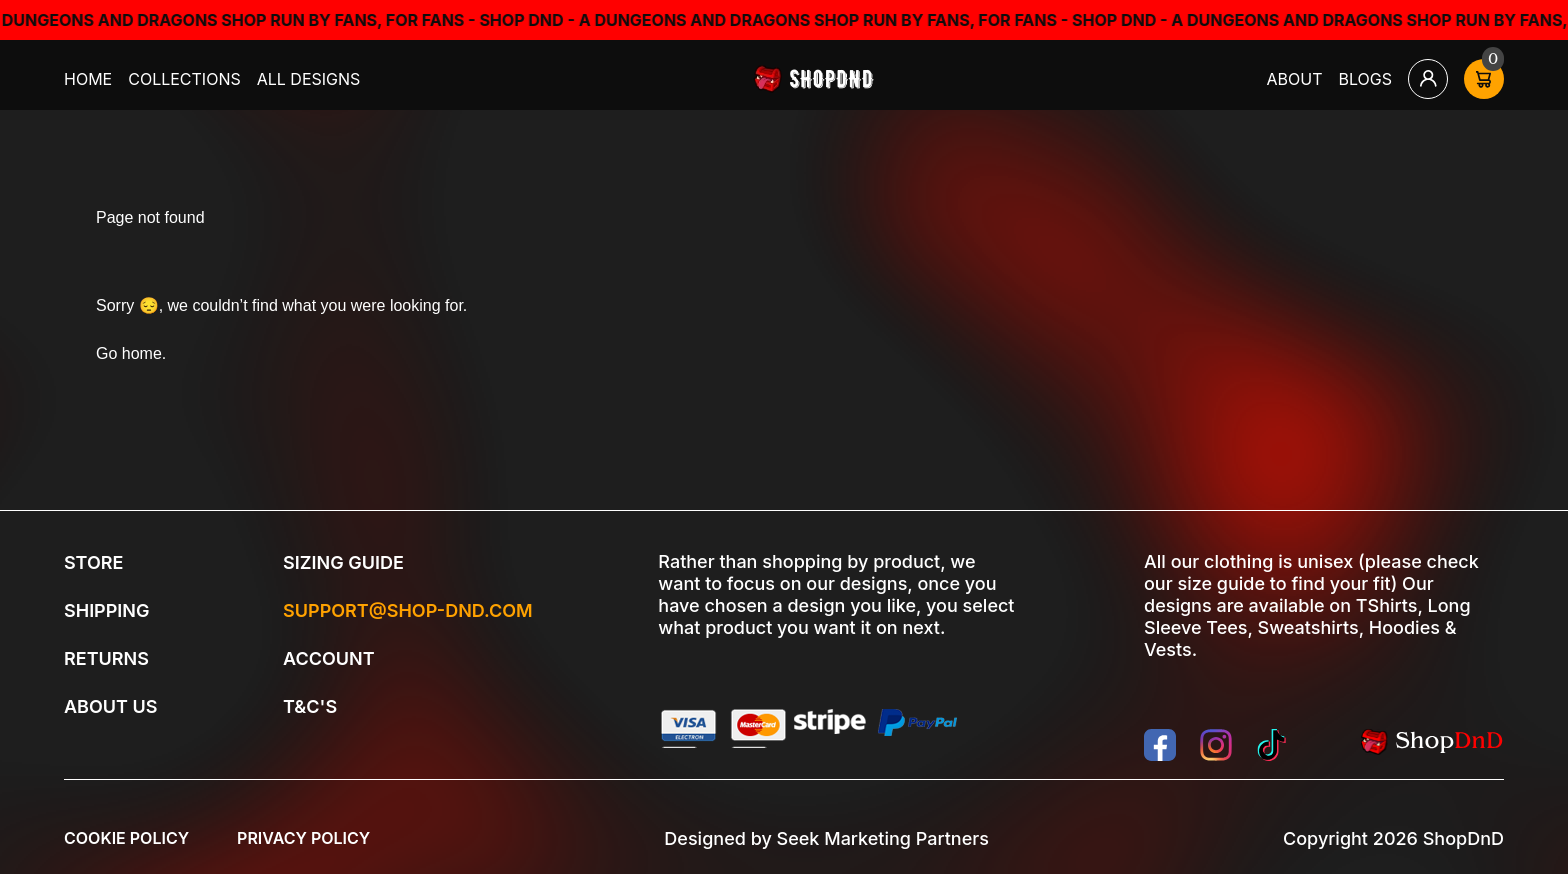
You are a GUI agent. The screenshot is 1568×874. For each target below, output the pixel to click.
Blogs (1366, 79)
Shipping (106, 610)
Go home (129, 353)
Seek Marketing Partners (883, 838)
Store (93, 562)
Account (329, 658)
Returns (106, 658)
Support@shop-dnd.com (408, 610)
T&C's (310, 706)
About (1295, 79)
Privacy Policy (303, 838)
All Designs (309, 79)
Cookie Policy (126, 838)
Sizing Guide (343, 562)
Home (88, 79)
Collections (184, 79)
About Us (110, 706)
